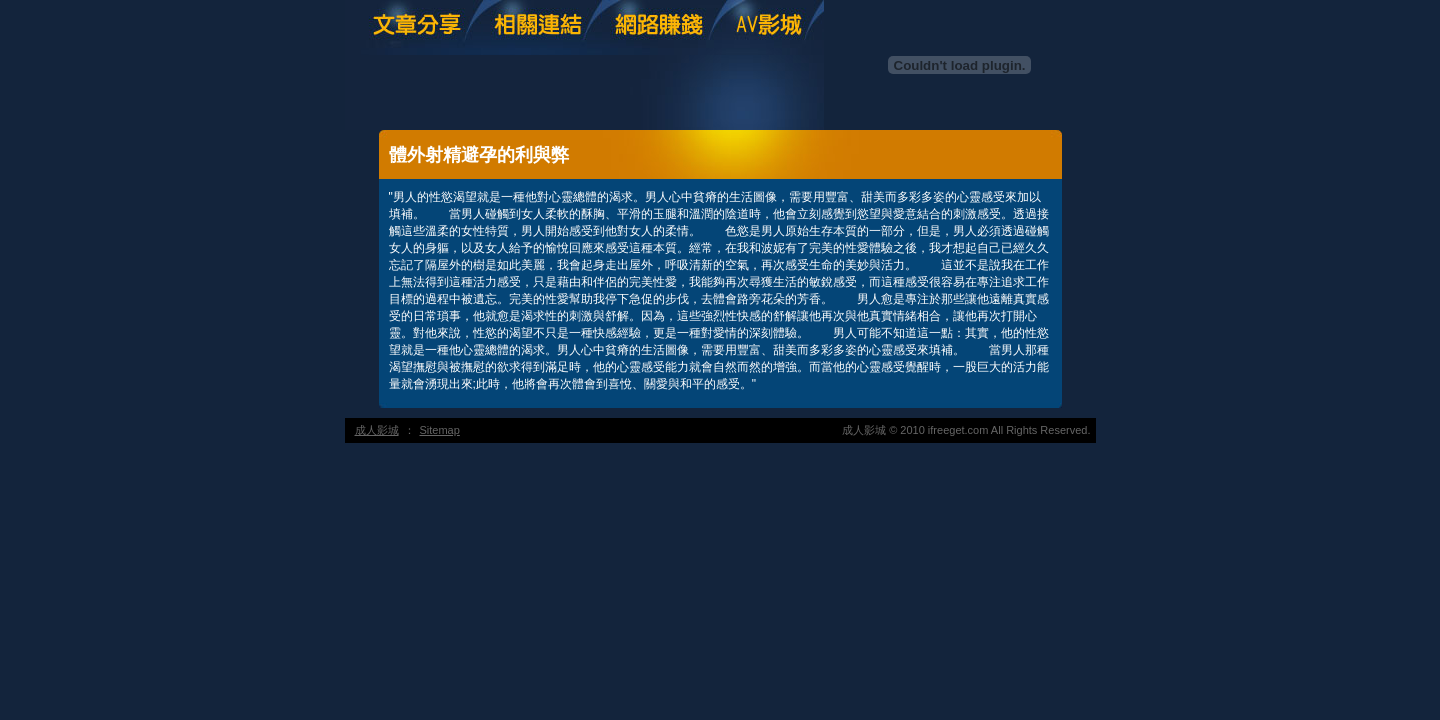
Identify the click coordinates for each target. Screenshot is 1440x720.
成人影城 (377, 430)
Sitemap (440, 430)
